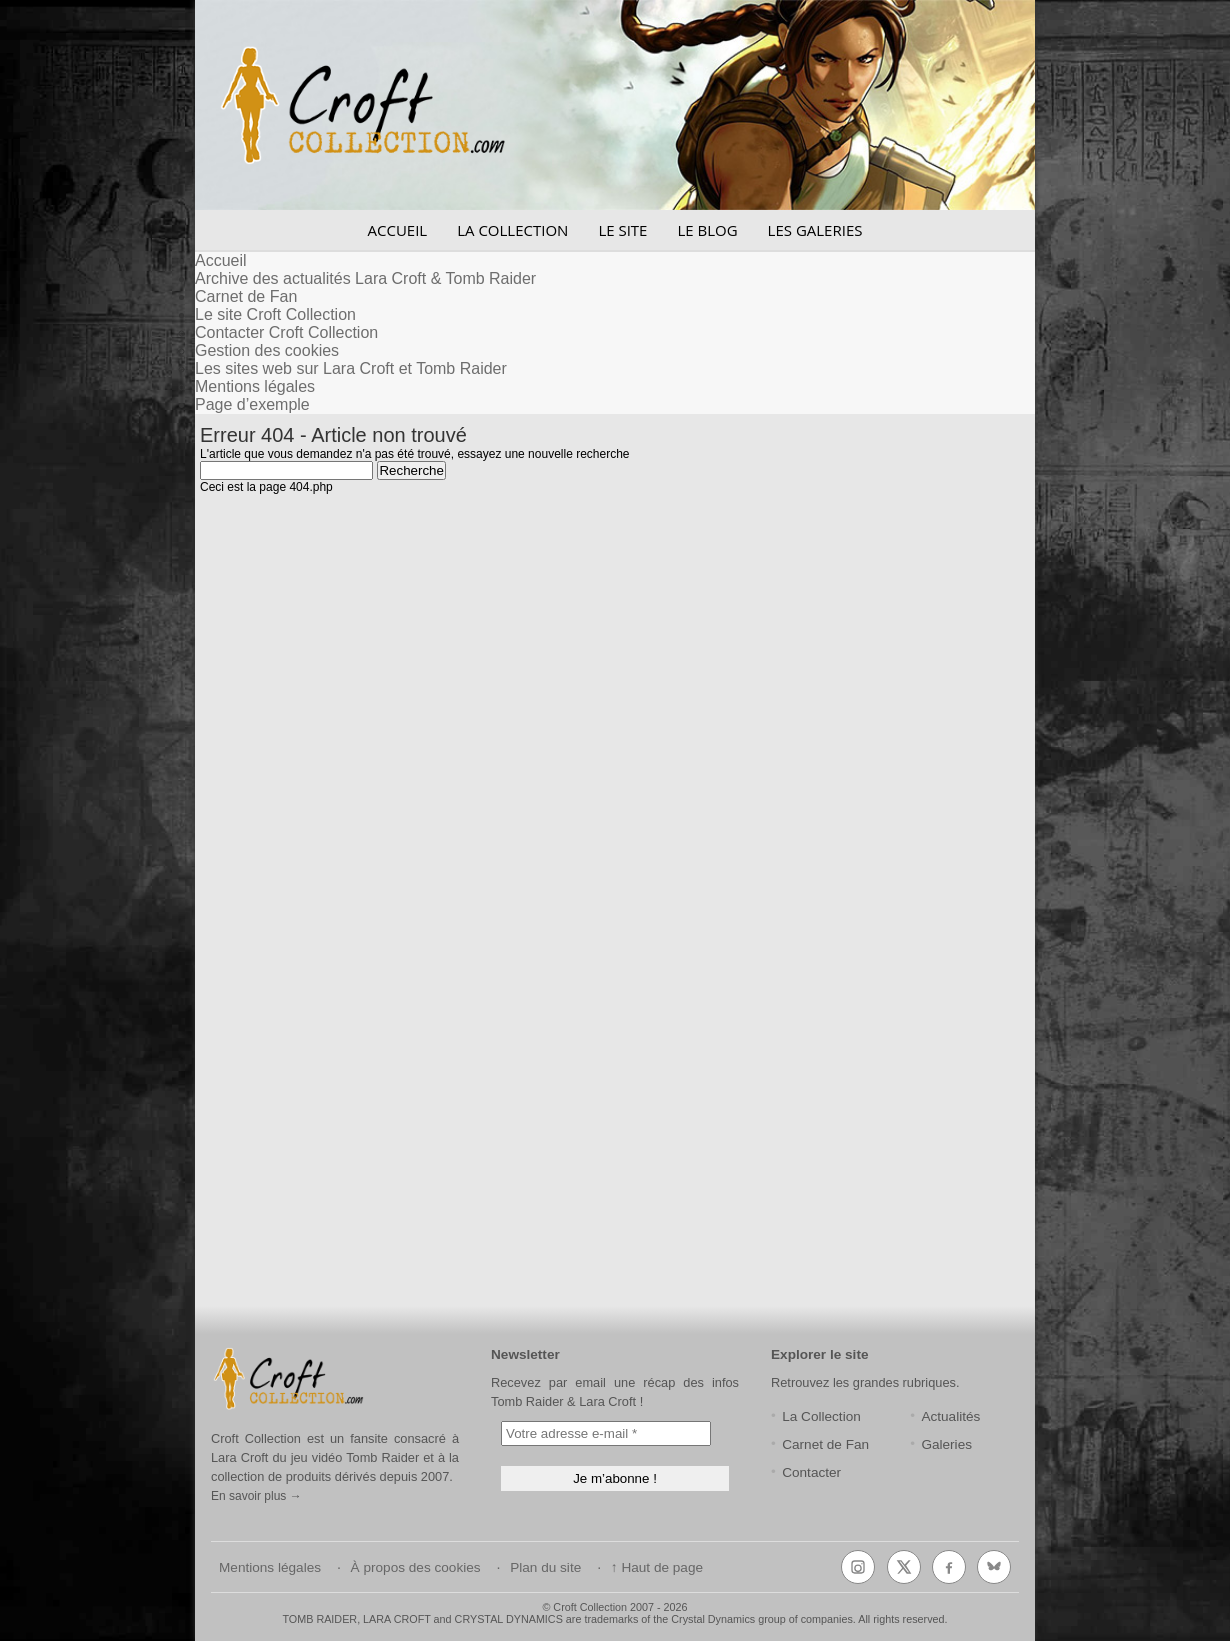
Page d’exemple (252, 404)
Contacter (811, 1472)
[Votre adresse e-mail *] (606, 1433)
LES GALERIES (815, 230)
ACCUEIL (398, 230)
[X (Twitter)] (904, 1567)
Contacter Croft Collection (286, 332)
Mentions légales (255, 386)
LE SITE (622, 230)
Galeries (946, 1444)
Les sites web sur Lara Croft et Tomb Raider (351, 368)
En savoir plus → (256, 1496)
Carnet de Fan (246, 296)
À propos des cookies (416, 1567)
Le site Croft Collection (275, 314)
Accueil (221, 260)
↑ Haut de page (657, 1567)
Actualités (950, 1416)
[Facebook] (949, 1567)
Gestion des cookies (267, 350)
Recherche (411, 470)
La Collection (821, 1416)
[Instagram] (858, 1567)
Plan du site (545, 1567)
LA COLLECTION (512, 230)
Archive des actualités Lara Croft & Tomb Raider (365, 278)
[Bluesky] (994, 1567)
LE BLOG (707, 230)
